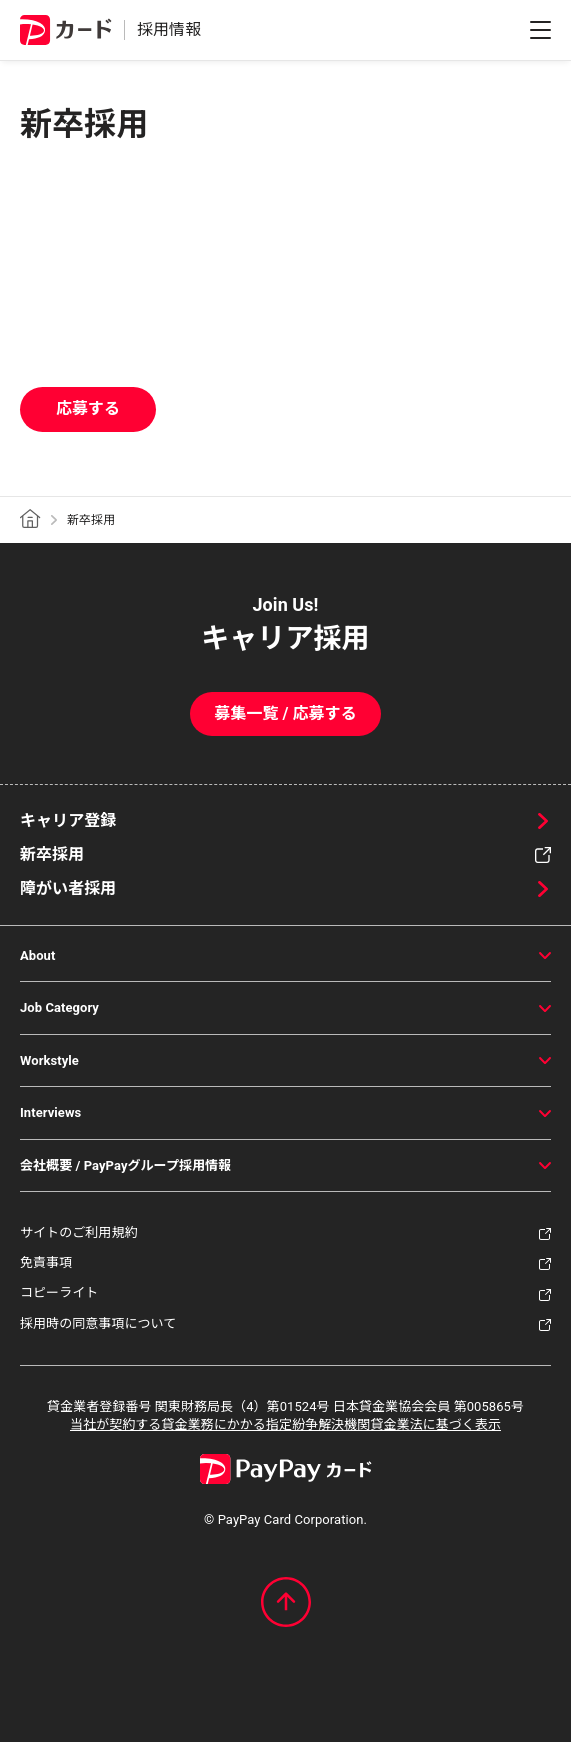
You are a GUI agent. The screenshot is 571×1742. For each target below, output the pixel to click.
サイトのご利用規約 (79, 1232)
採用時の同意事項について (98, 1323)
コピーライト (59, 1292)
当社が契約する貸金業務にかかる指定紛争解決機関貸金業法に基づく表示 (285, 1424)
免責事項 (46, 1262)
